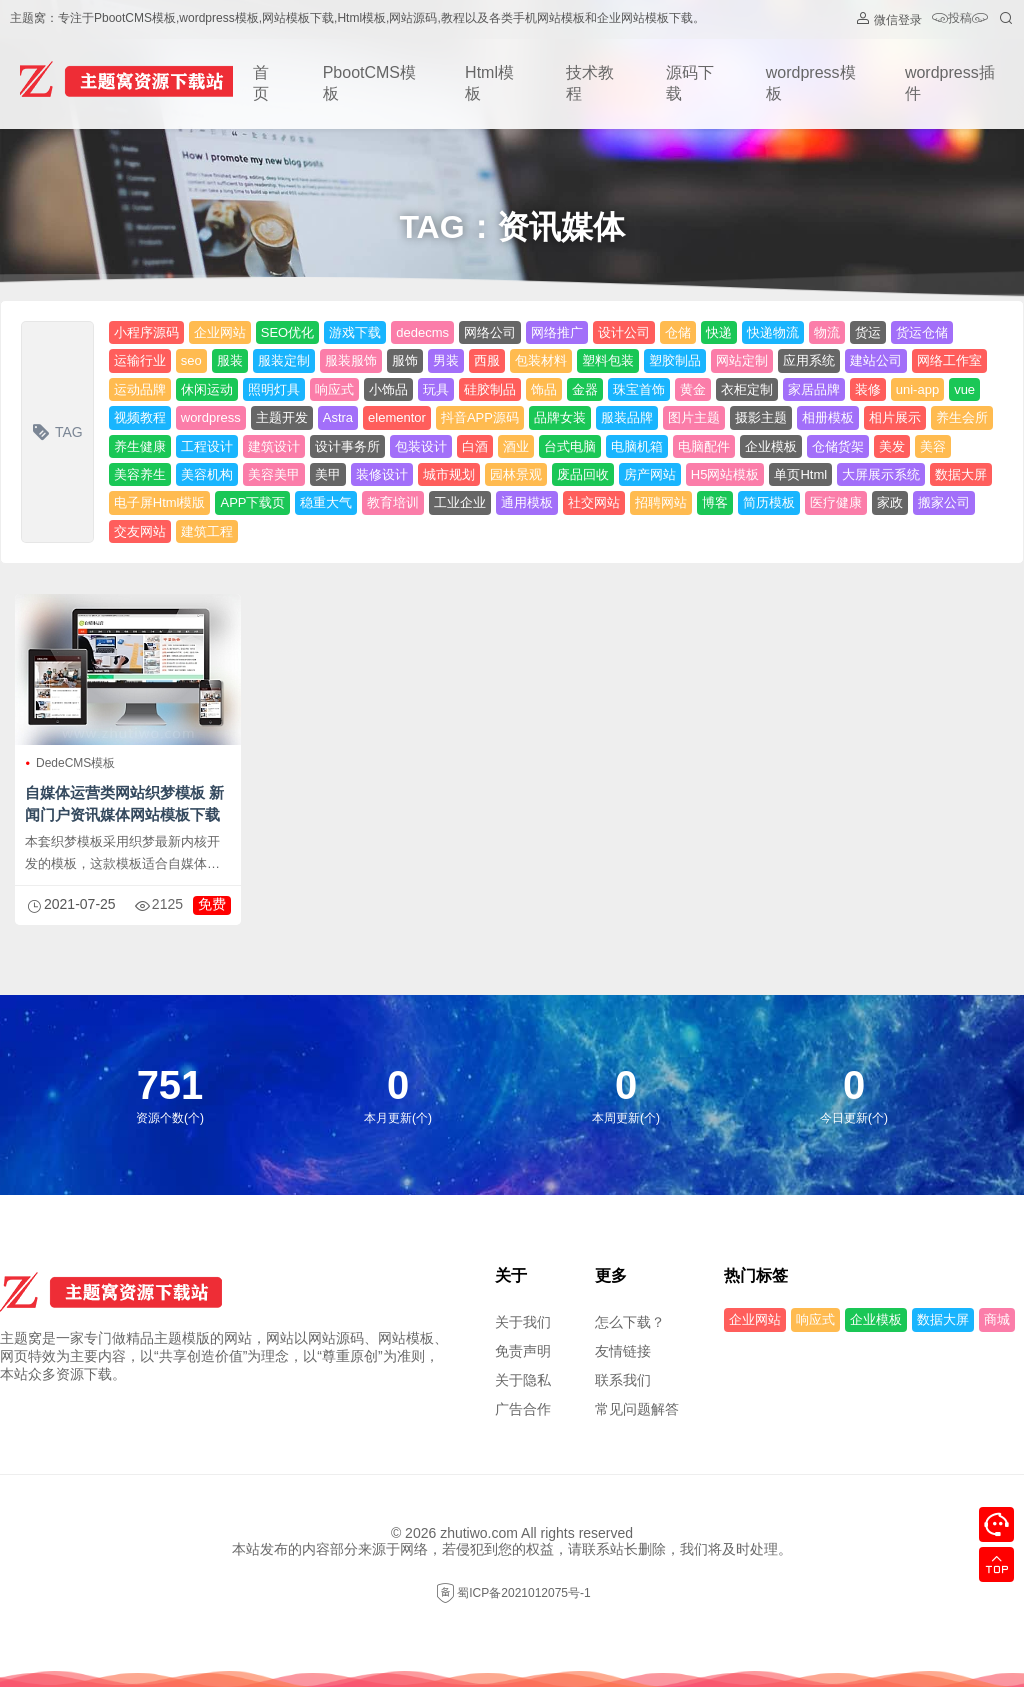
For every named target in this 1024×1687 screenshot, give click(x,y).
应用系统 (809, 360)
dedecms (422, 332)
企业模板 (771, 446)
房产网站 (650, 474)
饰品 (544, 389)
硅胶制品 (490, 389)
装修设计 (382, 474)
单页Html (800, 474)
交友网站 (140, 531)
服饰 (405, 360)
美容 (933, 446)
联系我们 (623, 1380)
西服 (487, 360)
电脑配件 (704, 446)
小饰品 (388, 389)
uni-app (917, 389)
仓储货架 (838, 446)
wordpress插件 (950, 83)
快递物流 (773, 332)
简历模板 (769, 502)
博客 (715, 502)
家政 (890, 502)
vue (964, 389)
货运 (868, 332)
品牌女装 (560, 417)
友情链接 (623, 1351)
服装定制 (284, 360)
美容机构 (207, 474)
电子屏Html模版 (160, 502)
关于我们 (523, 1322)
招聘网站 (661, 502)
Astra (338, 417)
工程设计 (207, 446)
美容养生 (140, 474)
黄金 (693, 389)
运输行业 (140, 360)
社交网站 (594, 502)
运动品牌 (140, 389)
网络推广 (557, 332)
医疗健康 (836, 502)
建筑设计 (274, 446)
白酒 (475, 446)
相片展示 (895, 417)
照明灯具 (274, 389)
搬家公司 (944, 502)
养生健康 (140, 446)
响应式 (334, 389)
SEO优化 (287, 332)
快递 (719, 332)
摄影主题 (761, 417)
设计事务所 (347, 446)
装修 (868, 389)
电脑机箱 (637, 446)
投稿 (960, 19)
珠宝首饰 (639, 389)
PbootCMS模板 (369, 83)
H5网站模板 (725, 474)
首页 (261, 83)
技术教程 (590, 83)
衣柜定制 (747, 389)
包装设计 (421, 446)
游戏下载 (355, 332)
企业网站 (220, 332)
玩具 (436, 389)
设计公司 (624, 332)
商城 (997, 1319)
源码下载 (690, 83)
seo (191, 360)
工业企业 (460, 502)
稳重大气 (326, 502)
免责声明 (523, 1351)
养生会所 (962, 417)
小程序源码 (146, 332)
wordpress (211, 417)
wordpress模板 (811, 83)
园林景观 (516, 474)
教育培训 (393, 502)
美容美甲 (274, 474)
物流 (827, 332)
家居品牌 (814, 389)
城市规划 (449, 474)
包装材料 (541, 360)
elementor (397, 417)
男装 (446, 360)
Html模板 (489, 83)
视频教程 (140, 417)
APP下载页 (252, 502)
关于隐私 (523, 1380)
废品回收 (583, 474)
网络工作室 (949, 360)
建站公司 (876, 360)
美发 (892, 446)
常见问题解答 (637, 1409)
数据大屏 (961, 474)
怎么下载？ (630, 1322)
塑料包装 (608, 360)
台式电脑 (570, 446)
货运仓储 (922, 332)
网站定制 (742, 360)
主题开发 (282, 417)
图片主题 (694, 417)
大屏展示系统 (881, 474)
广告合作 (523, 1409)
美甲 (328, 474)
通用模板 (527, 502)
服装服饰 (351, 360)
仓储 (678, 332)
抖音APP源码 (480, 417)
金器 (585, 389)
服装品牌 (627, 417)
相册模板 (828, 417)
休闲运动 (207, 389)
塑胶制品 (675, 360)
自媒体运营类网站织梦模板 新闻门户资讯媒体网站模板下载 (124, 803)
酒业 (516, 446)
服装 (230, 360)
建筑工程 (207, 531)
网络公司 (490, 332)
